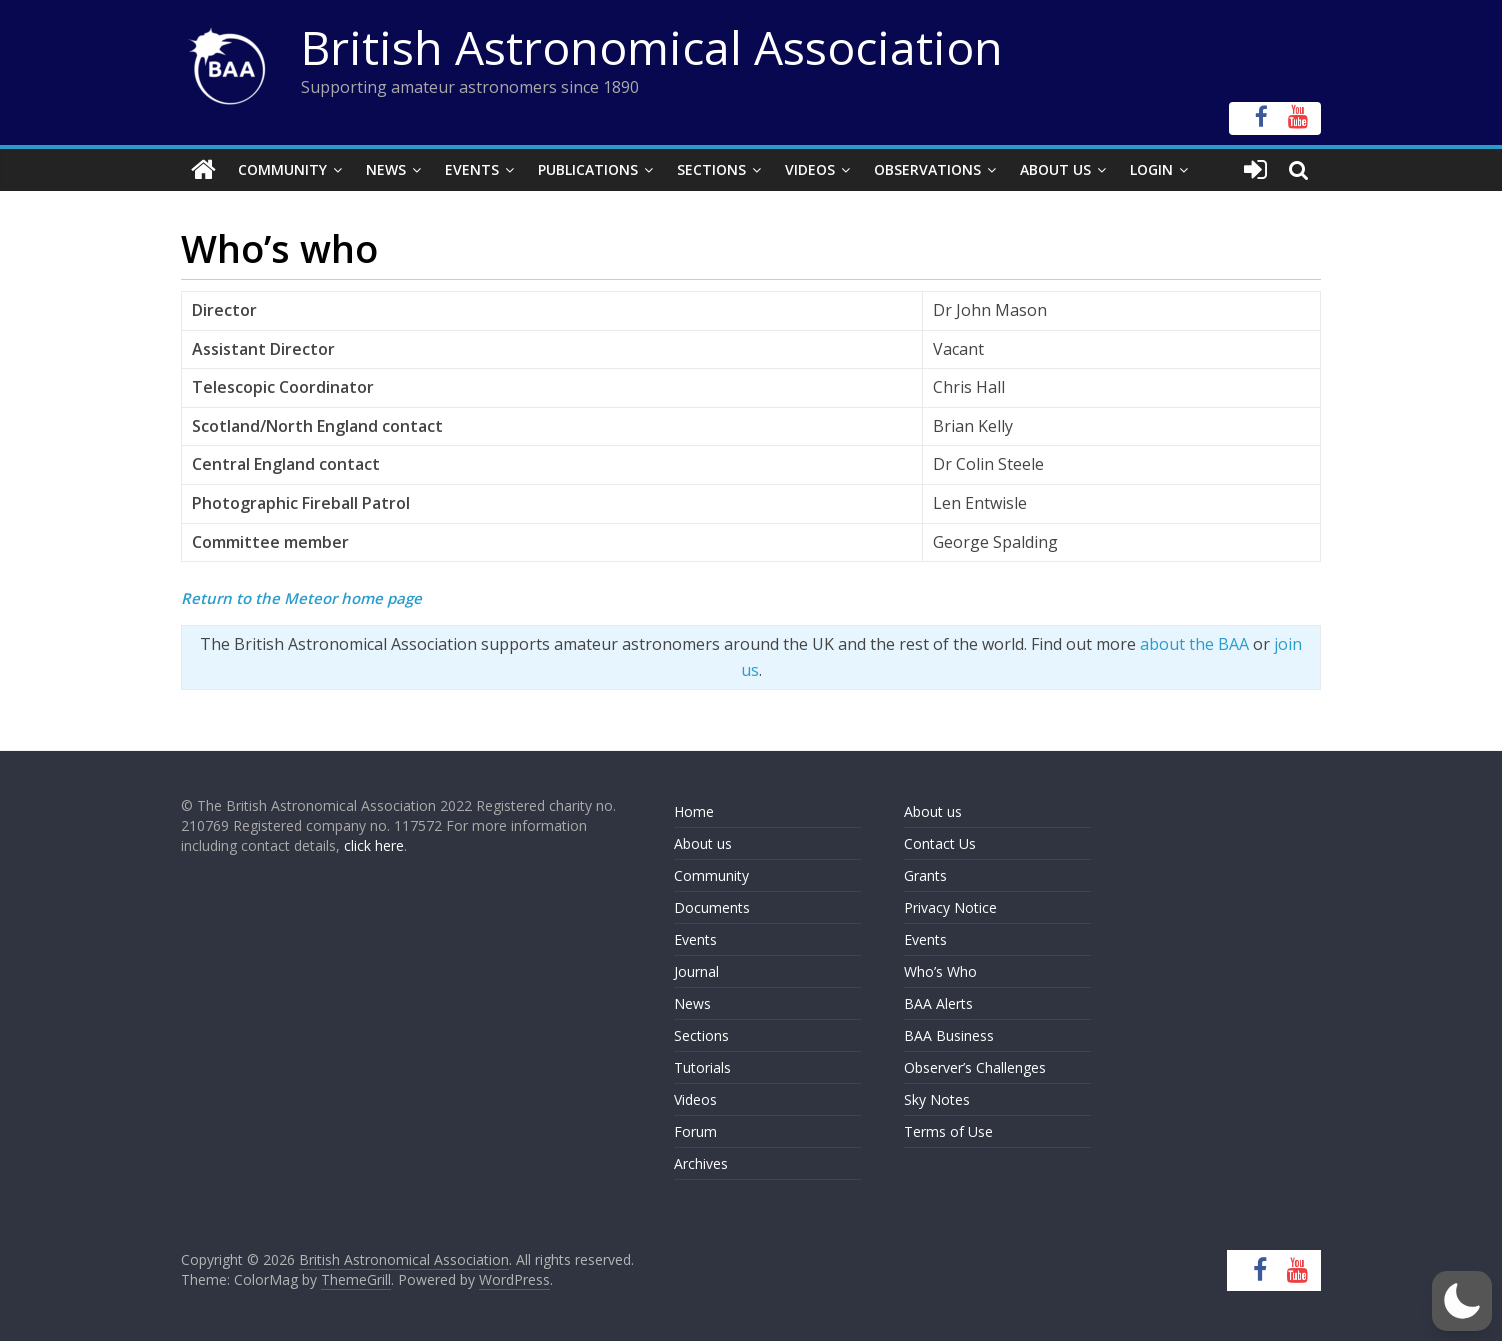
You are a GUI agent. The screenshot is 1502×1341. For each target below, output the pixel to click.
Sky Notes (937, 1099)
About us (703, 843)
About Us (1055, 169)
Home (694, 811)
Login (1151, 169)
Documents (712, 907)
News (386, 169)
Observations (927, 169)
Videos (810, 169)
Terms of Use (948, 1131)
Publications (588, 169)
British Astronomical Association (652, 47)
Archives (701, 1163)
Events (472, 169)
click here (374, 845)
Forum (695, 1131)
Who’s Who (940, 971)
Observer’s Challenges (975, 1067)
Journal (696, 971)
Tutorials (702, 1067)
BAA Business (949, 1035)
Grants (925, 875)
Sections (711, 169)
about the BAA (1194, 644)
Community (282, 169)
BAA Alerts (938, 1003)
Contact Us (940, 843)
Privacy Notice (950, 907)
